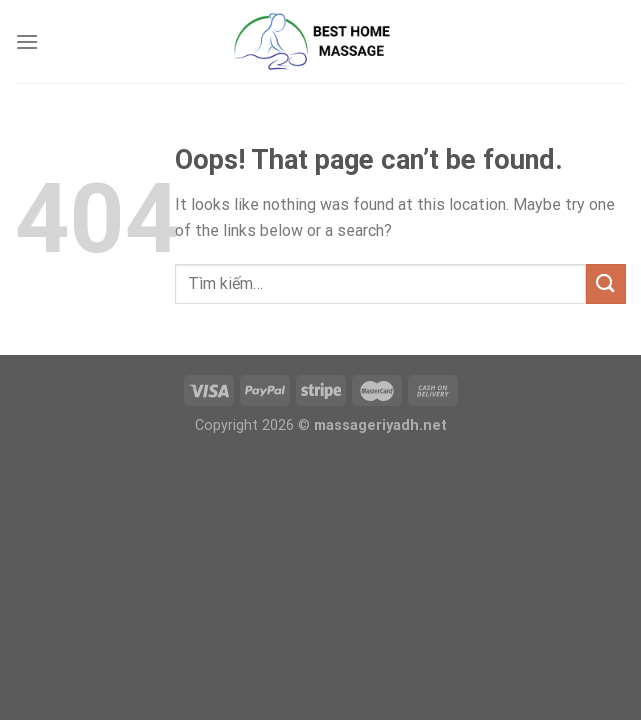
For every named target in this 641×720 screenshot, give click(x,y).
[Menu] (27, 41)
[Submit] (606, 283)
